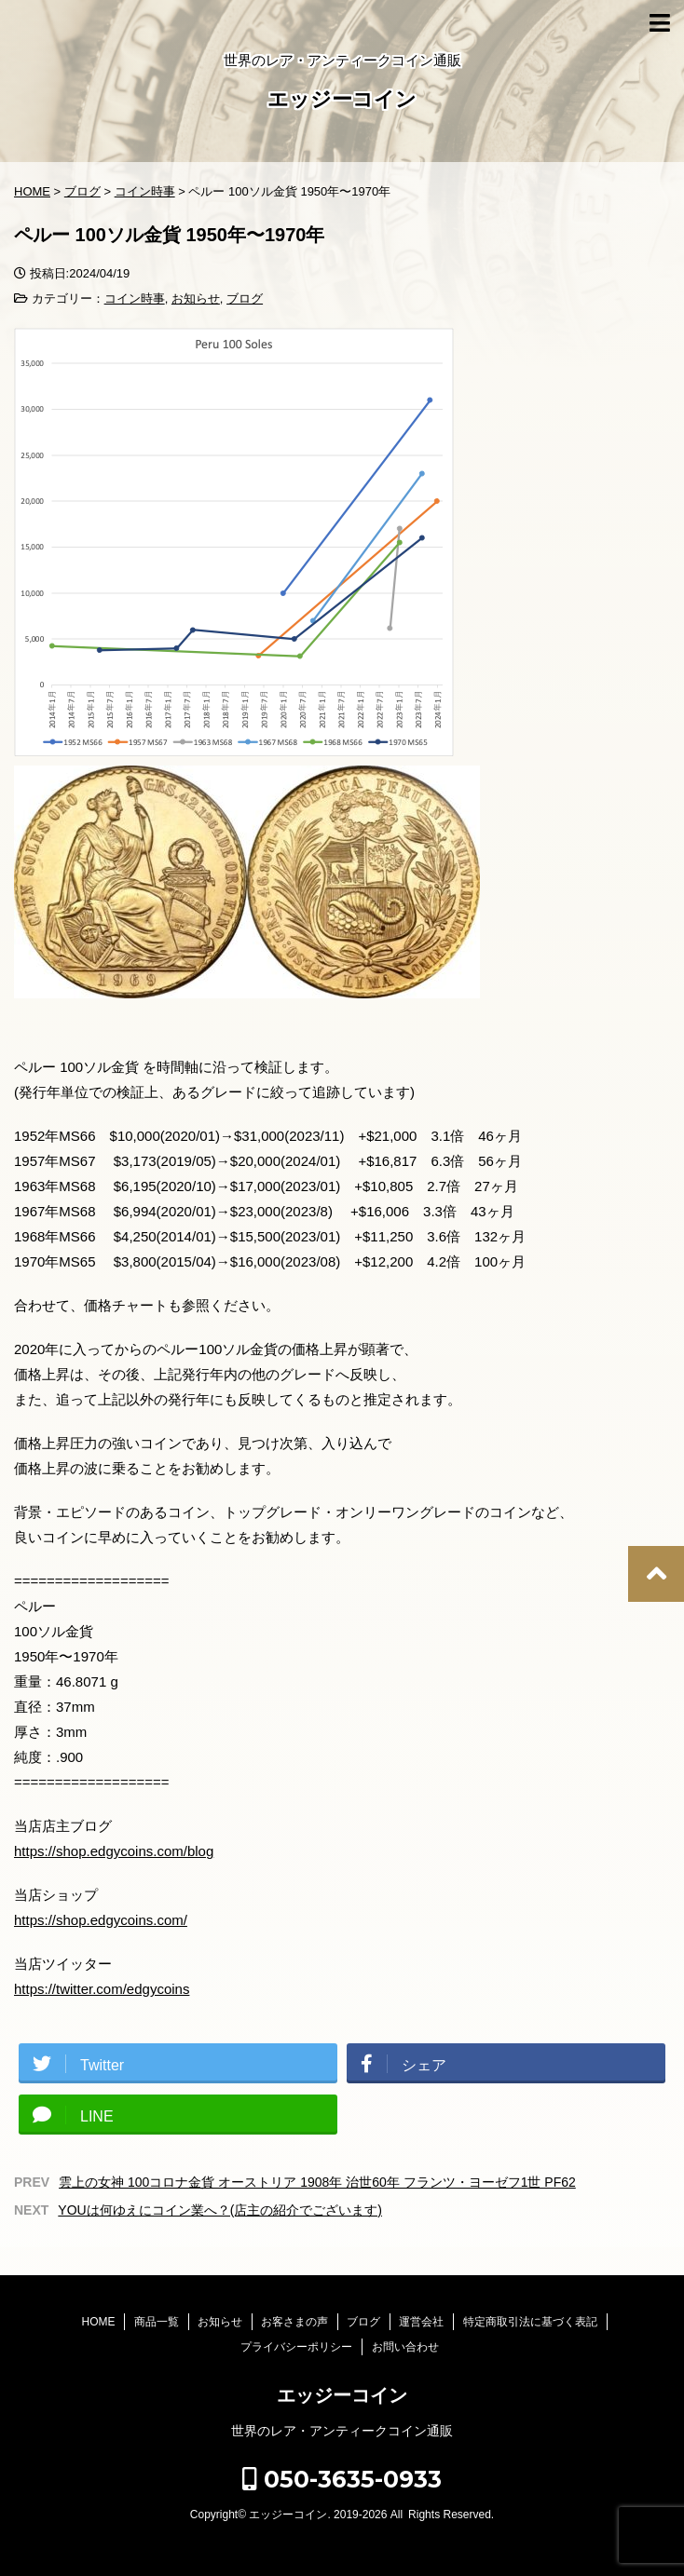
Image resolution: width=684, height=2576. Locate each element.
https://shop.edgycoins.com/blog (113, 1851)
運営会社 (421, 2321)
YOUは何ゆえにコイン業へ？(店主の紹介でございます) (220, 2210)
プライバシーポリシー (296, 2346)
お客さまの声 (294, 2321)
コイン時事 (134, 298)
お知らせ (195, 298)
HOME (98, 2321)
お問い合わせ (405, 2346)
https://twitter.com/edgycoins (101, 1989)
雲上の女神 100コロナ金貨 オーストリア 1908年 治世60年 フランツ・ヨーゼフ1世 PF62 (317, 2182)
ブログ (244, 298)
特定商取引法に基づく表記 (530, 2321)
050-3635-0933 (342, 2479)
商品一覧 (156, 2321)
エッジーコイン (342, 101)
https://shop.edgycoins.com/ (100, 1920)
